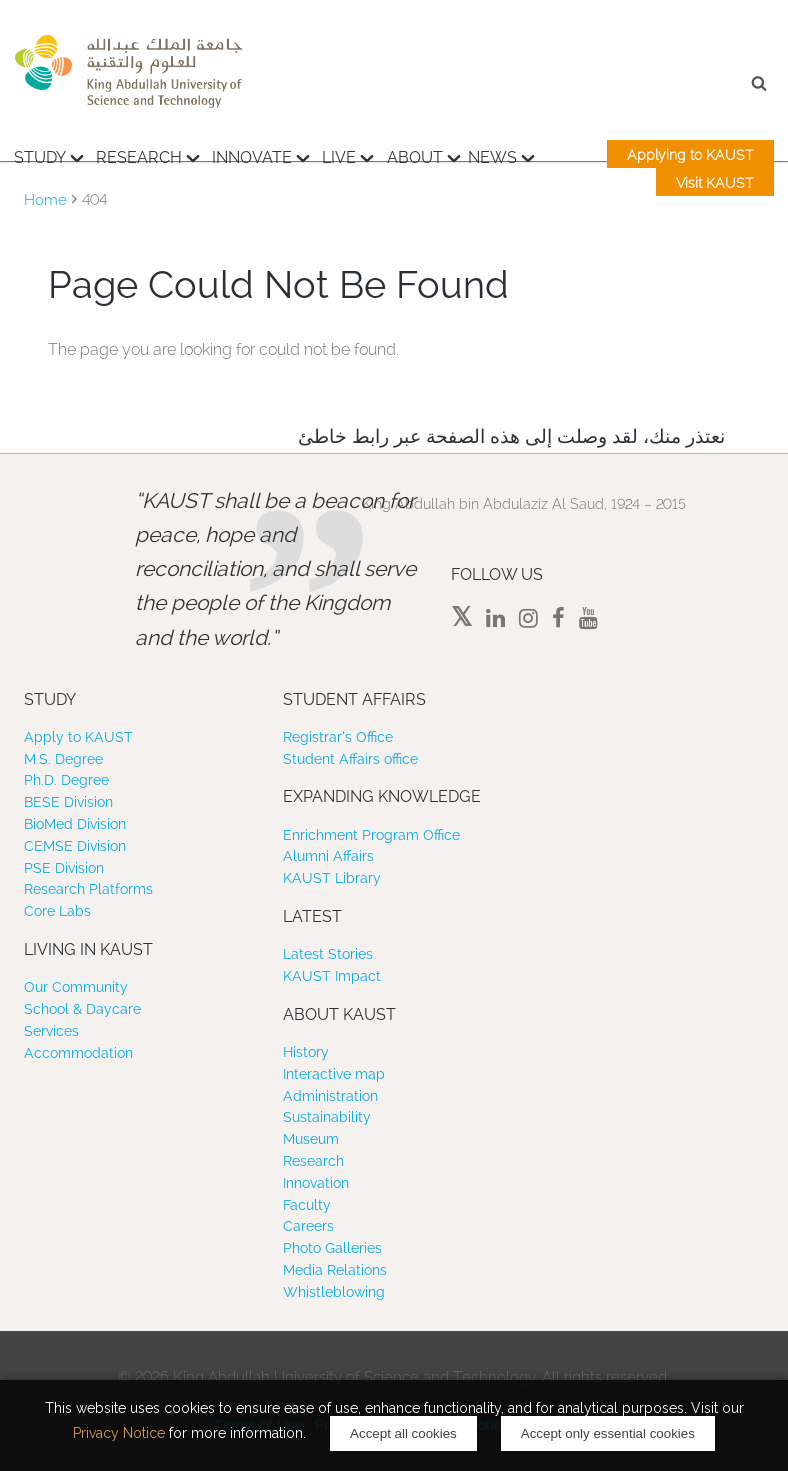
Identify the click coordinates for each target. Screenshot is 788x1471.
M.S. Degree (63, 759)
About (424, 155)
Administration (330, 1096)
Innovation (316, 1183)
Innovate (261, 155)
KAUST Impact (332, 976)
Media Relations (335, 1270)
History (306, 1052)
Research (148, 155)
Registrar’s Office (338, 737)
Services (51, 1031)
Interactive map (334, 1074)
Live (348, 155)
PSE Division (64, 868)
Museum (311, 1139)
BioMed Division (75, 824)
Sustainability (327, 1117)
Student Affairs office (350, 759)
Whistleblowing (334, 1292)
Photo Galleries (332, 1248)
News (501, 155)
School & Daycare (82, 1009)
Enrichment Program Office (371, 835)
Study (49, 155)
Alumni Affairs (328, 856)
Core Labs (57, 911)
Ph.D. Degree (66, 780)
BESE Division (68, 802)
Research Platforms (88, 889)
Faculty (307, 1205)
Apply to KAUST (78, 737)
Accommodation (78, 1053)
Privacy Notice (119, 1433)
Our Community (76, 987)
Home (45, 200)
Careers (308, 1226)
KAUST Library (332, 878)
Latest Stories (328, 954)
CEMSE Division (75, 846)
